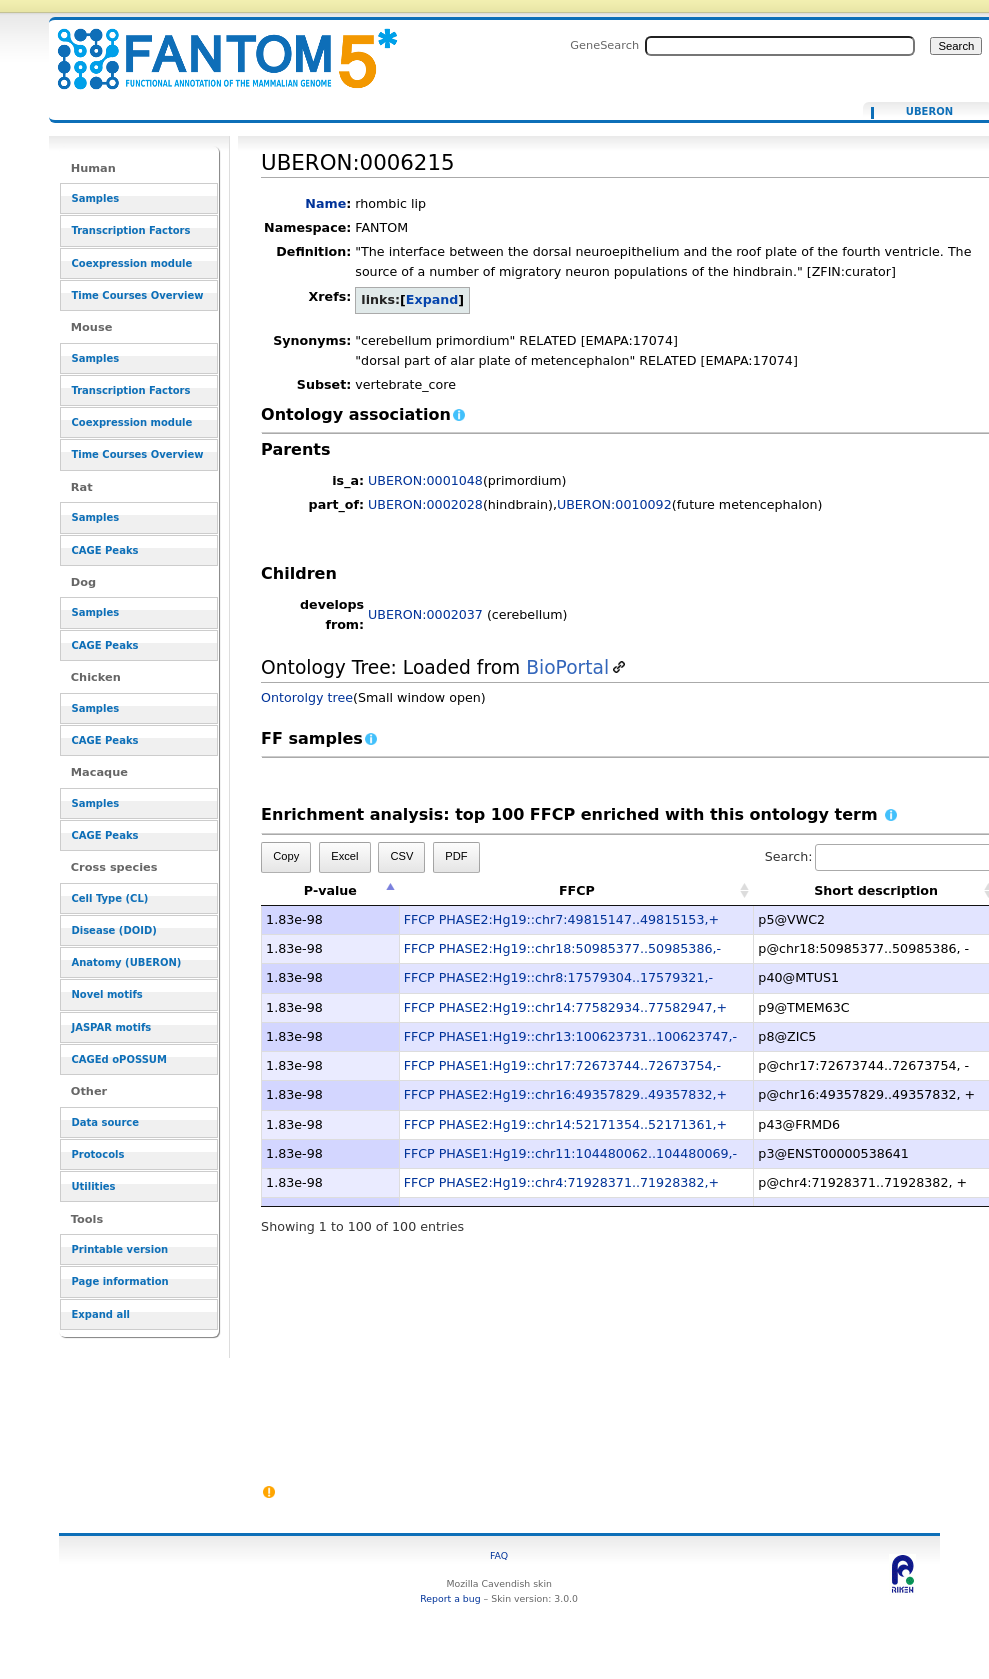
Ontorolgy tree (307, 697)
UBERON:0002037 (425, 614)
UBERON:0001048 (425, 480)
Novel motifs (106, 994)
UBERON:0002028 (425, 504)
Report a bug (450, 1598)
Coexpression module (131, 263)
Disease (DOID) (113, 930)
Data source (105, 1122)
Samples (95, 198)
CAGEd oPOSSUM (118, 1059)
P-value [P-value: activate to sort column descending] (330, 890)
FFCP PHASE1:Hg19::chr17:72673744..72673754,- (562, 1065)
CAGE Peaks (104, 550)
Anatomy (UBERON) (126, 962)
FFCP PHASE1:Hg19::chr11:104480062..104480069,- (571, 1153)
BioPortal (567, 667)
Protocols (97, 1154)
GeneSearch (604, 45)
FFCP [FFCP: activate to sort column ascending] (577, 890)
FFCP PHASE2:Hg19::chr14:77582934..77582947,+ (565, 1007)
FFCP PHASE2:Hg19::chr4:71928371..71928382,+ (561, 1182)
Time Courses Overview (137, 295)
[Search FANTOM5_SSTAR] (780, 46)
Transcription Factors (130, 230)
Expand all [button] (100, 1314)
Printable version (119, 1249)
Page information (119, 1281)
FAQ (499, 1555)
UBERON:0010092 (614, 504)
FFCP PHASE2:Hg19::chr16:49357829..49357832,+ (565, 1094)
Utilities (93, 1186)
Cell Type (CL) (109, 898)
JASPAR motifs (111, 1027)
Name (325, 203)
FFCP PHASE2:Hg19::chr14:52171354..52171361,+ (565, 1124)
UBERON (929, 112)
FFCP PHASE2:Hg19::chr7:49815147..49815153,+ (561, 919)
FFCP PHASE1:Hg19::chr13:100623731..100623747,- (571, 1036)
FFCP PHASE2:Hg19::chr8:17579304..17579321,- (558, 977)
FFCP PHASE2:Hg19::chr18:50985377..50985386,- (562, 948)
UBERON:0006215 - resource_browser (215, 47)
